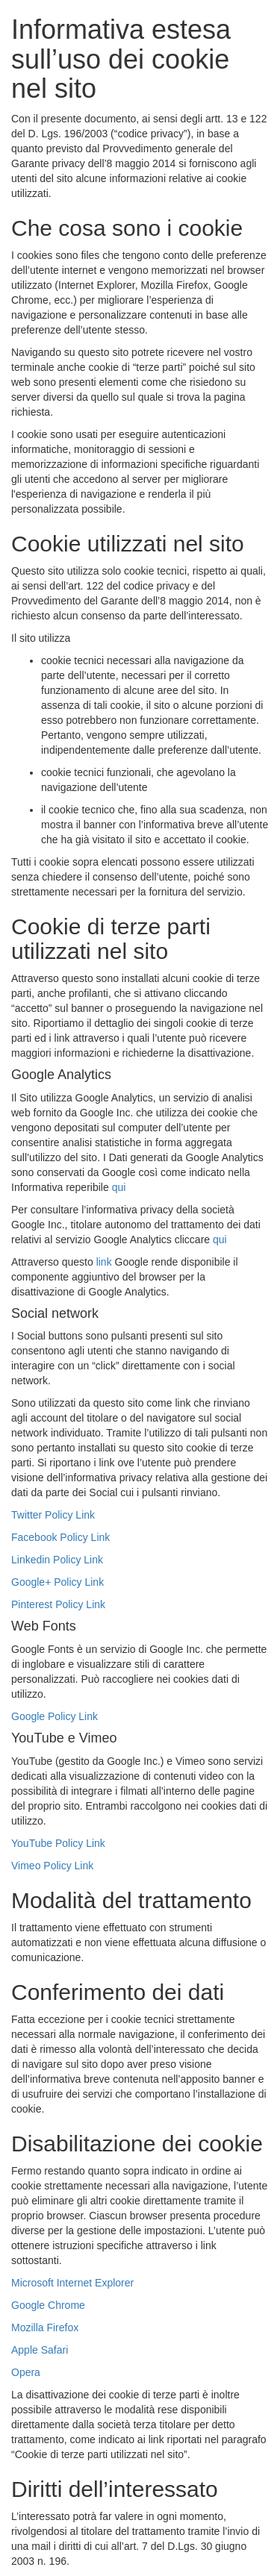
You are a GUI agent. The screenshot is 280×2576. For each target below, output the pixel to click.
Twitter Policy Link (53, 1515)
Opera (25, 2372)
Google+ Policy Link (57, 1582)
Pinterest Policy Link (58, 1604)
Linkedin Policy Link (57, 1560)
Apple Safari (39, 2350)
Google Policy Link (54, 1716)
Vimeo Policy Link (52, 1866)
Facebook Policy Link (60, 1537)
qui (119, 1187)
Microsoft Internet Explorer (72, 2283)
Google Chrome (48, 2305)
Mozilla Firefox (44, 2327)
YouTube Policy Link (58, 1843)
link (104, 1262)
